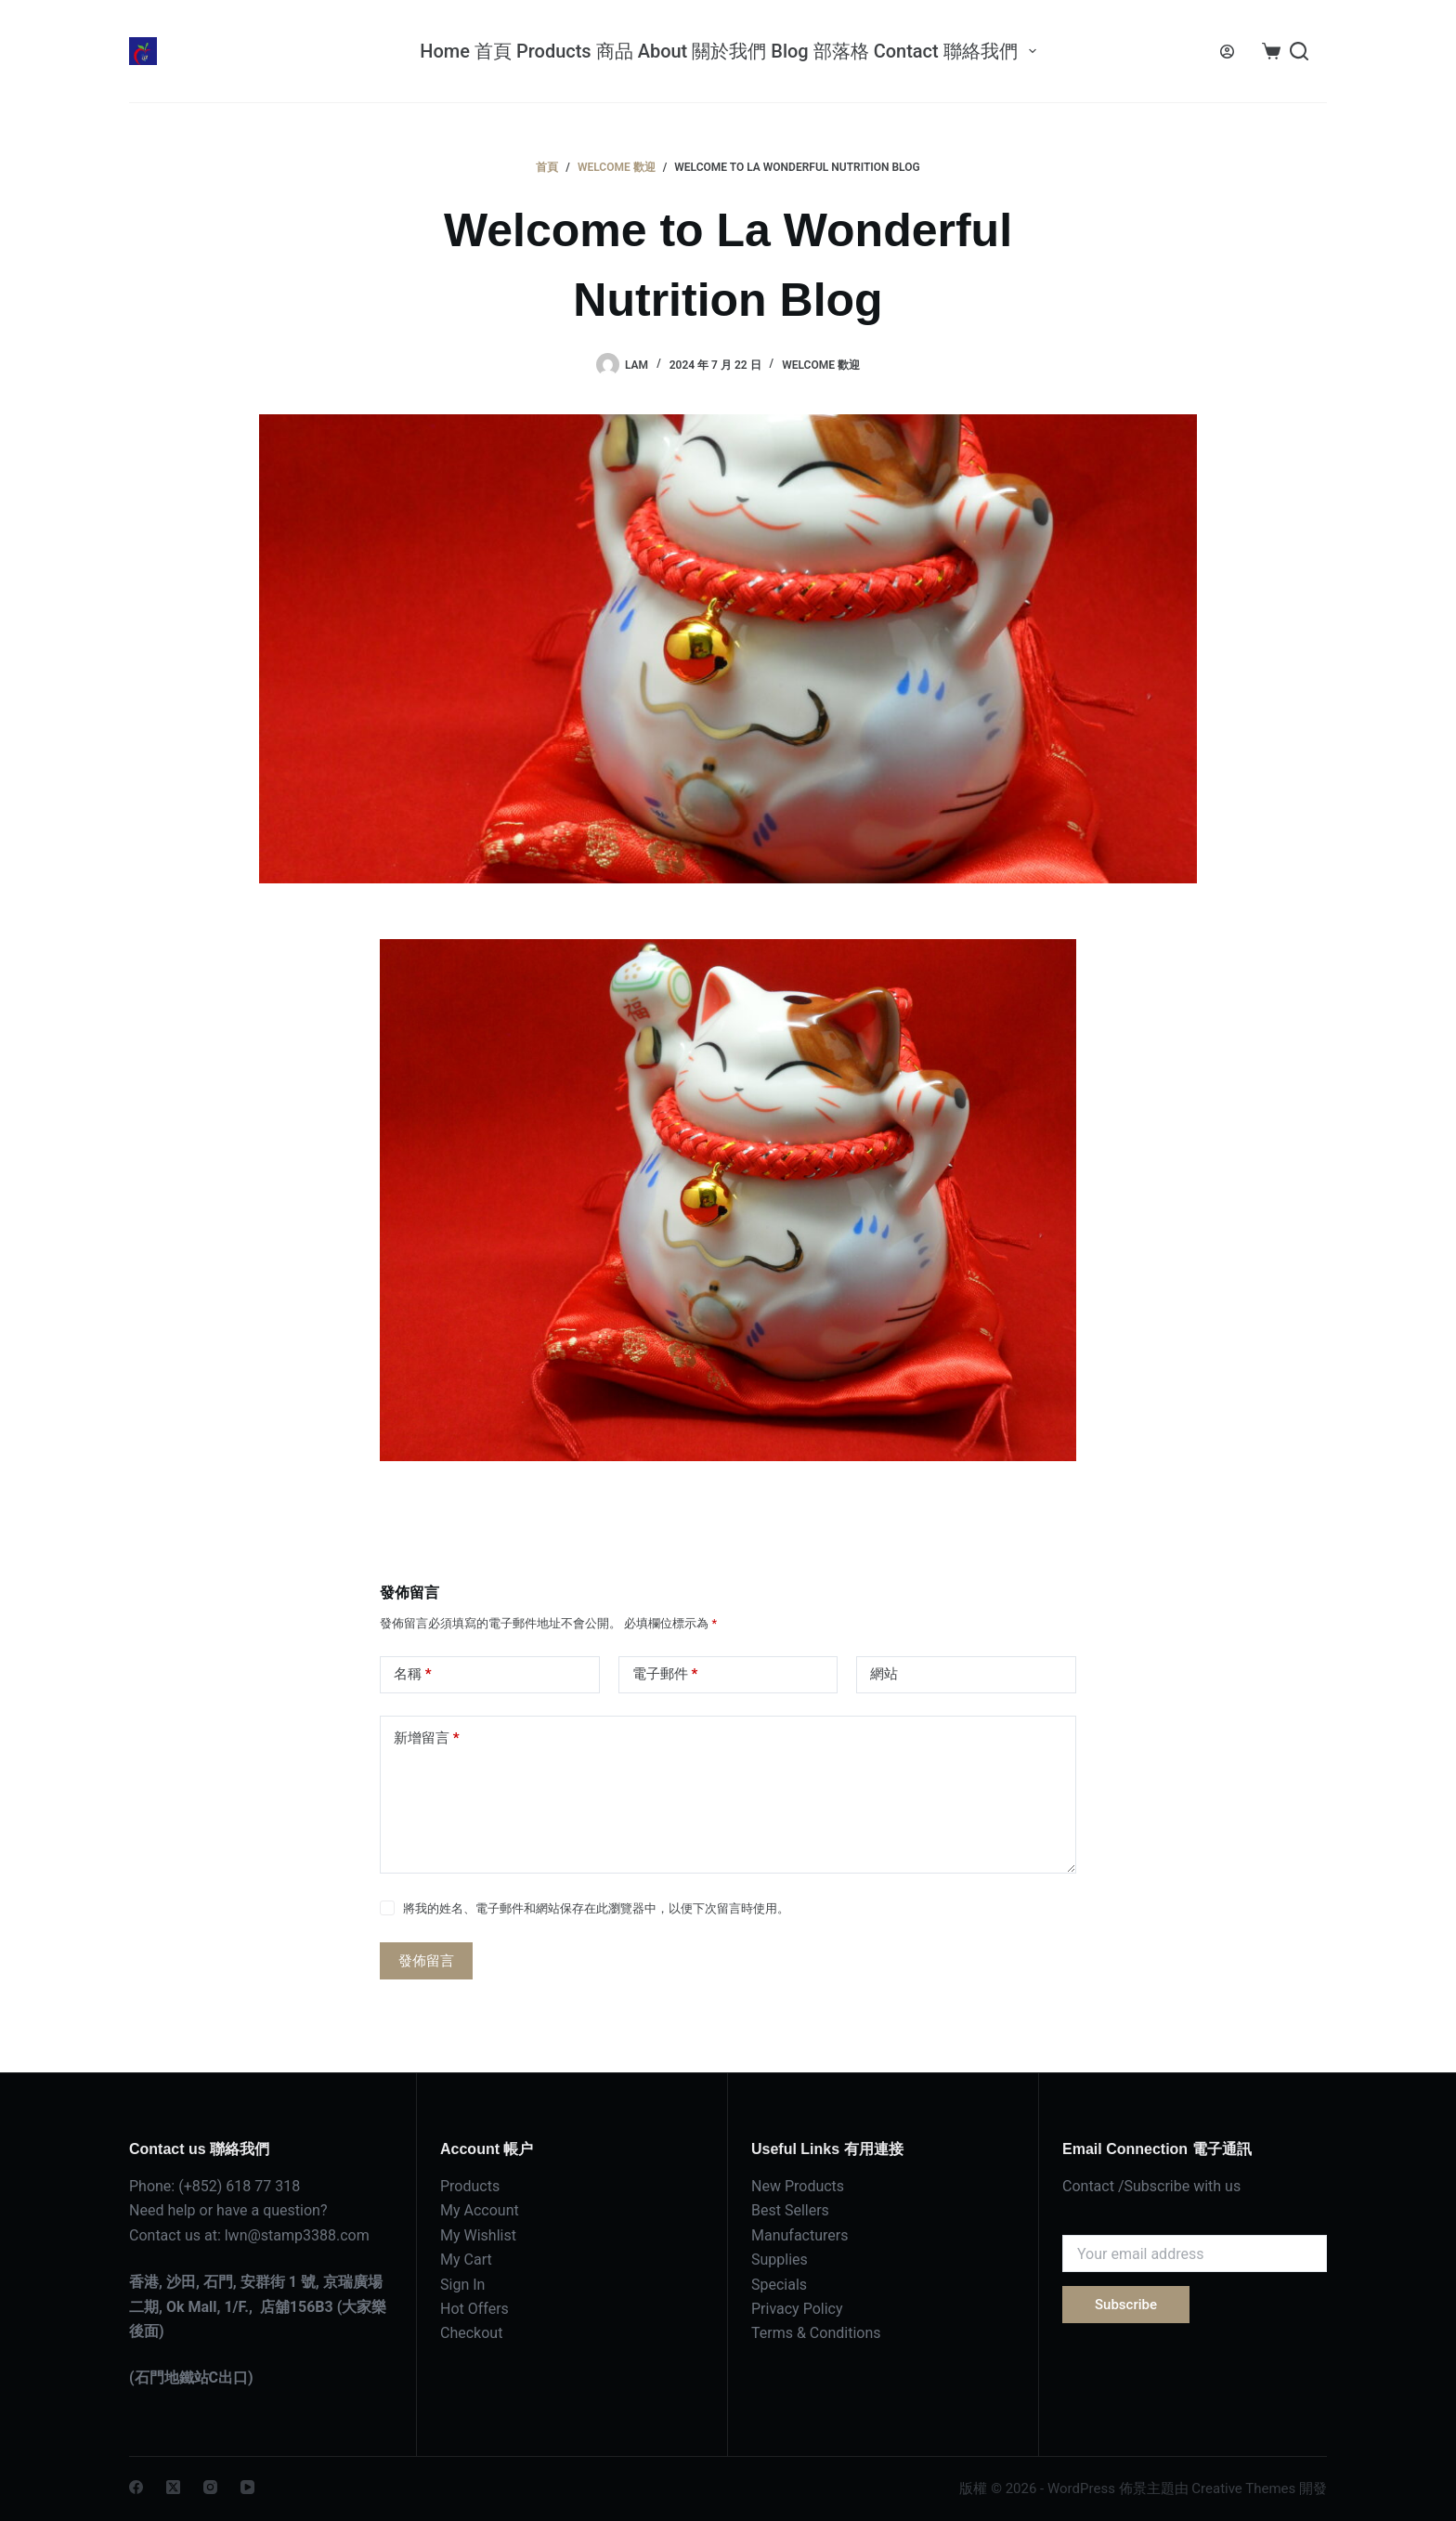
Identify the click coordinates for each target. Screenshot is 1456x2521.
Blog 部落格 (819, 51)
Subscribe (1126, 2304)
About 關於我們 (702, 51)
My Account (479, 2210)
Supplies (779, 2259)
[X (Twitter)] (173, 2487)
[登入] (1227, 52)
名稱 (413, 1674)
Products (470, 2186)
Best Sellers (790, 2210)
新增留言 (427, 1738)
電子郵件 (665, 1674)
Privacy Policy (797, 2309)
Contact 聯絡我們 (956, 51)
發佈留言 (426, 1961)
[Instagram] (210, 2487)
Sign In (462, 2284)
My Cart (466, 2259)
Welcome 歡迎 (821, 365)
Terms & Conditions (816, 2333)
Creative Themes (1243, 2488)
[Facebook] (136, 2487)
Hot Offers (474, 2309)
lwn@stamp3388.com (297, 2235)
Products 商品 (574, 51)
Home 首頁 (466, 51)
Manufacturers (799, 2235)
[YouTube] (247, 2487)
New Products (797, 2186)
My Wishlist (478, 2235)
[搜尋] (1299, 51)
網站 (884, 1673)
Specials (779, 2284)
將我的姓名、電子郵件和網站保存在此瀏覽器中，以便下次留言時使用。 (596, 1908)
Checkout (471, 2333)
